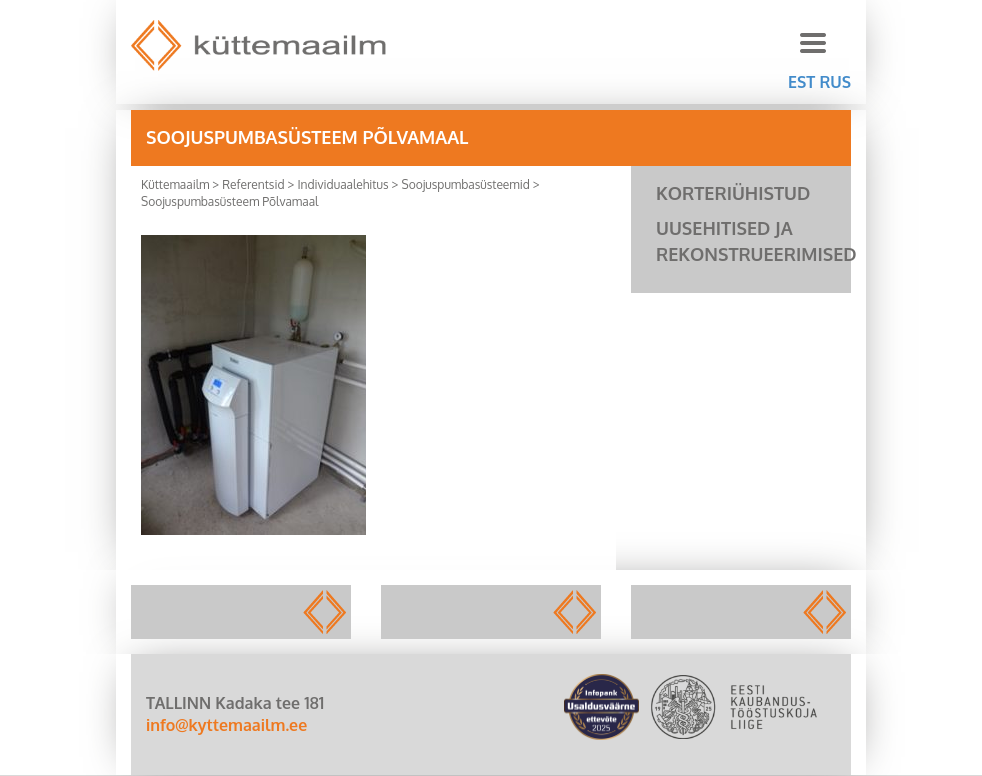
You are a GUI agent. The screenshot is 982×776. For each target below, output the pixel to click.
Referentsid (253, 184)
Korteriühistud (733, 193)
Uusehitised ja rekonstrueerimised (753, 241)
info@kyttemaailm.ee (226, 725)
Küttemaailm (175, 184)
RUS (835, 82)
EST (801, 82)
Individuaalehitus (342, 184)
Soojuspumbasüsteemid (465, 184)
